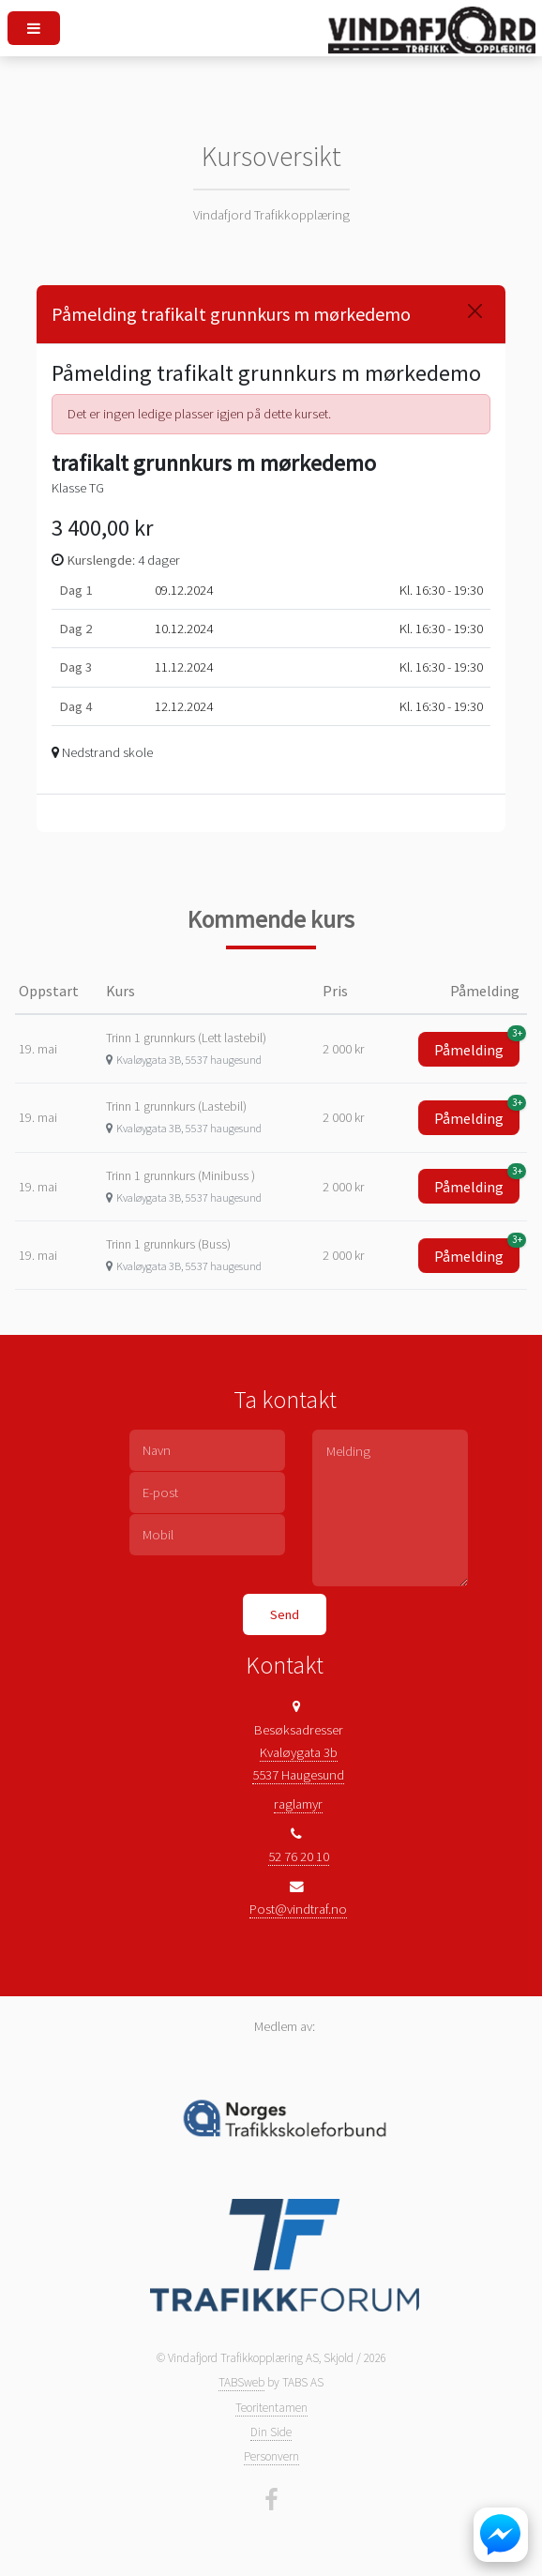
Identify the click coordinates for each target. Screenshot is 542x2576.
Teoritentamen (271, 2408)
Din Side (271, 2432)
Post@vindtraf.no (298, 1909)
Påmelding (476, 1045)
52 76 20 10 (298, 1856)
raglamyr (298, 1804)
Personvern (271, 2456)
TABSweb (241, 2382)
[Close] (474, 311)
